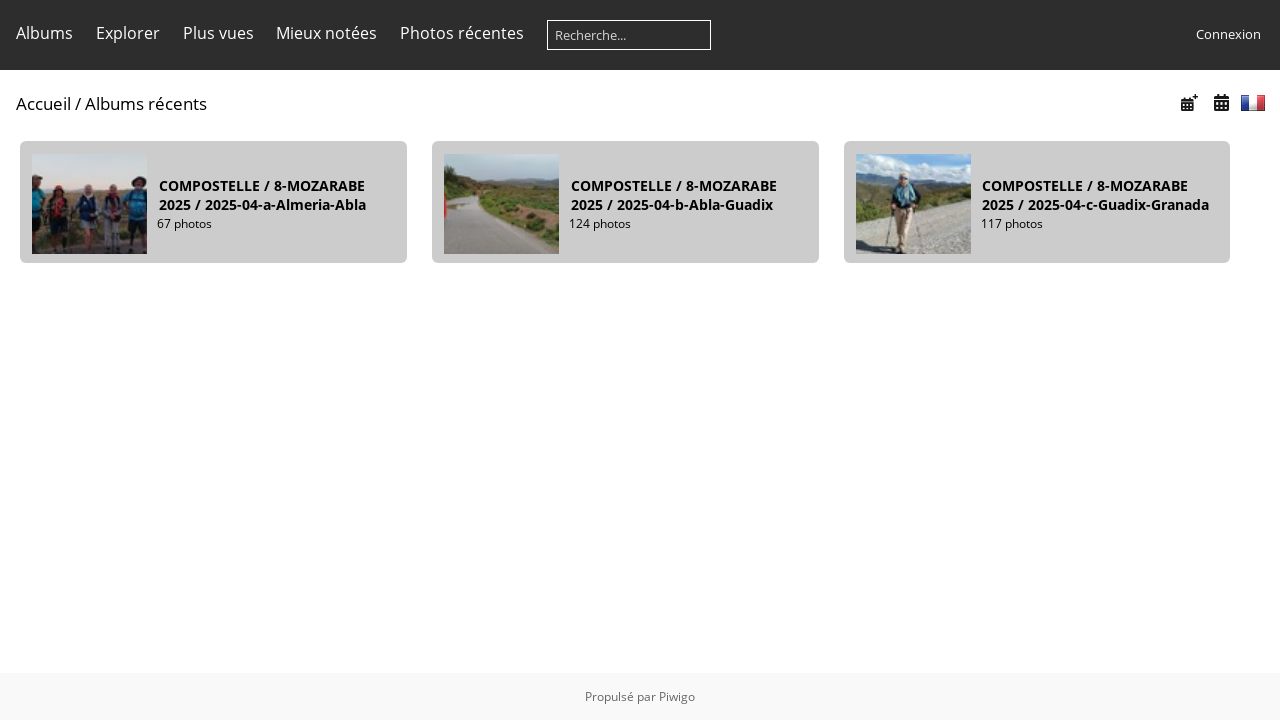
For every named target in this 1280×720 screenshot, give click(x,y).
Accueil (43, 103)
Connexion (1228, 34)
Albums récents (146, 103)
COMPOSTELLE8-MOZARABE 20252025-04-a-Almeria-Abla (262, 195)
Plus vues (218, 33)
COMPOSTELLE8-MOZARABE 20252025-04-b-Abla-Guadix (674, 195)
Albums (44, 33)
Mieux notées (326, 33)
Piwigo (677, 696)
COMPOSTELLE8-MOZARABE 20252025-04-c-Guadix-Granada (1095, 195)
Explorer (128, 33)
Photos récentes (462, 33)
